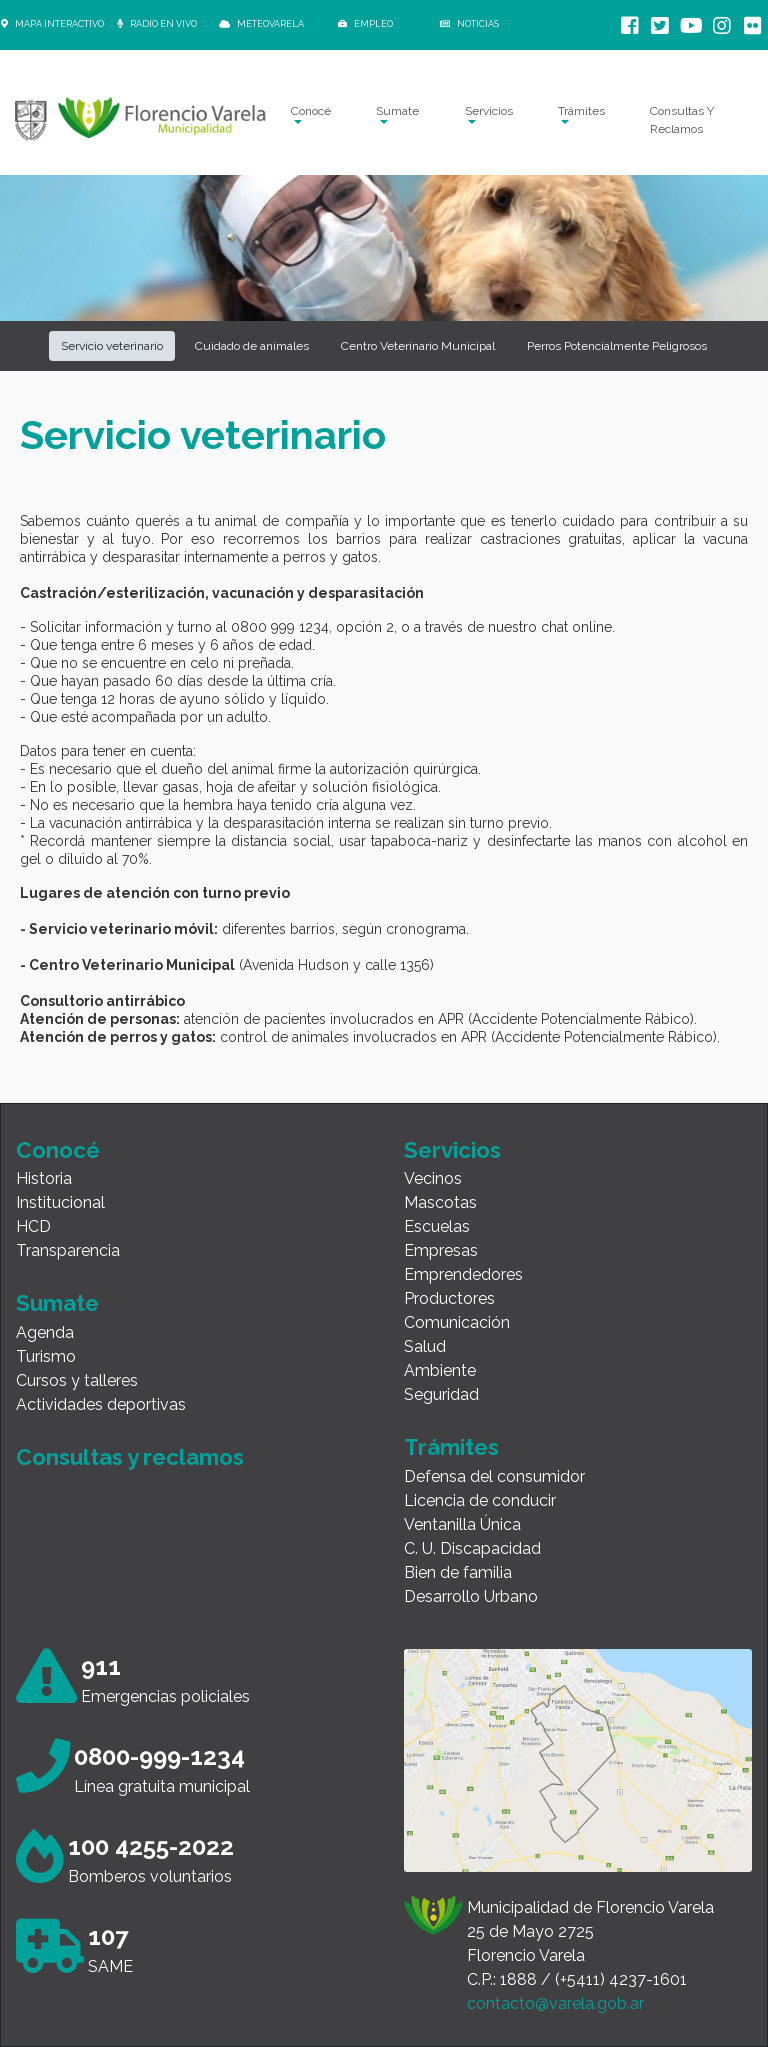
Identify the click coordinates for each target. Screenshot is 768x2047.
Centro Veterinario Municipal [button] (418, 346)
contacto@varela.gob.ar (555, 2003)
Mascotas (440, 1202)
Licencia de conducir (480, 1500)
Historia (44, 1178)
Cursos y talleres (77, 1380)
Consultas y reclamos (130, 1457)
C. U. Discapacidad (472, 1548)
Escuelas (437, 1226)
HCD (33, 1226)
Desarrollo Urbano (471, 1596)
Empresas (441, 1250)
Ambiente (440, 1370)
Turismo (46, 1356)
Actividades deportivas (101, 1404)
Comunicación (457, 1322)
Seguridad (441, 1394)
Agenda (45, 1332)
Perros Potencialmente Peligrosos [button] (617, 346)
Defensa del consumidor (494, 1476)
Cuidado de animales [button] (252, 346)
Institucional (60, 1202)
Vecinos (433, 1178)
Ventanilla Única (462, 1524)
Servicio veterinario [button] (112, 346)
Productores (449, 1298)
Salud (425, 1346)
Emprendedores (463, 1274)
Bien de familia (458, 1572)
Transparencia (68, 1250)
